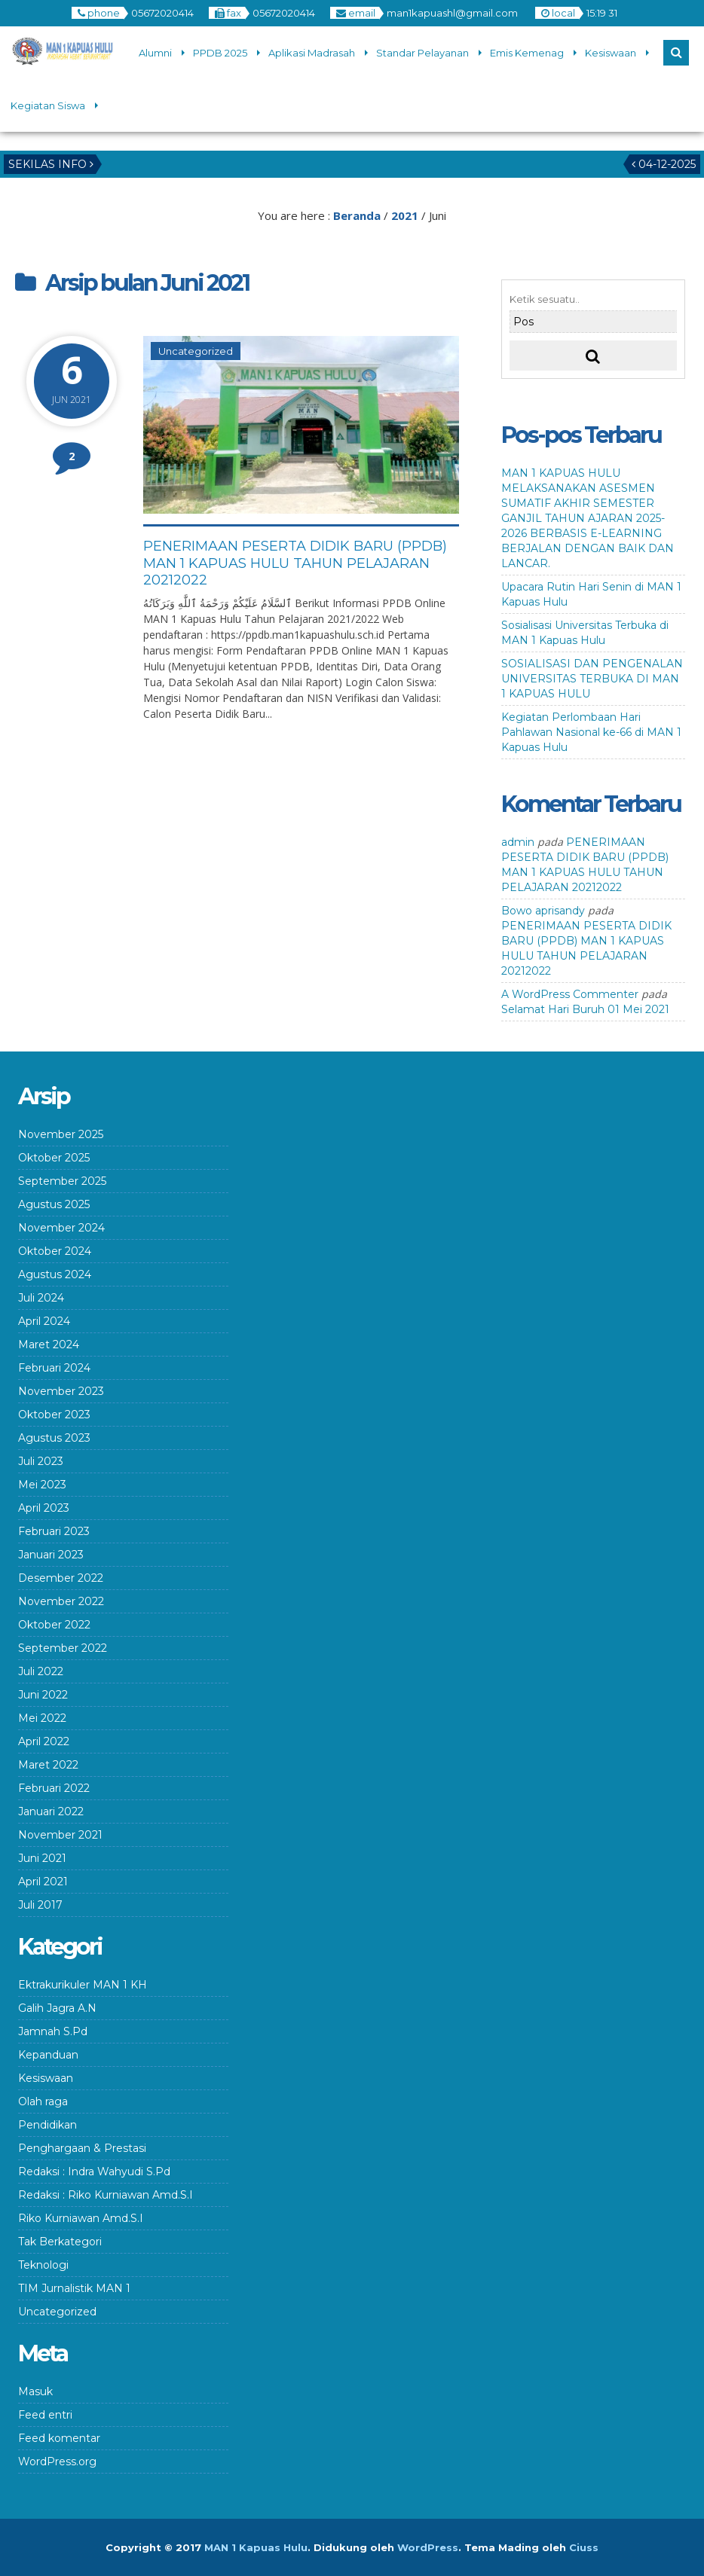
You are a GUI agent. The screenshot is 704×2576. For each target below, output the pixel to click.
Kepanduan (48, 2055)
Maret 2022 (48, 1765)
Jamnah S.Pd (52, 2031)
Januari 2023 (51, 1554)
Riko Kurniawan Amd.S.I (80, 2218)
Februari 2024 (54, 1368)
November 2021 (60, 1835)
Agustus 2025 (54, 1204)
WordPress (427, 2547)
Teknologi (43, 2265)
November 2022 (61, 1601)
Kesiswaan (610, 53)
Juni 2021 (42, 1858)
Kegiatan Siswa (48, 105)
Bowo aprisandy (543, 910)
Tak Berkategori (60, 2241)
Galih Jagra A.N (57, 2008)
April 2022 (43, 1741)
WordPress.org (57, 2461)
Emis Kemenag (527, 53)
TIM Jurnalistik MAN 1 (74, 2288)
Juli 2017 (40, 1905)
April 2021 (43, 1881)
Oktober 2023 (54, 1414)
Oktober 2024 (54, 1251)
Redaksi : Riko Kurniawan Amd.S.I (105, 2195)
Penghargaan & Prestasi (82, 2148)
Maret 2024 (48, 1344)
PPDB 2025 (220, 53)
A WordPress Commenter (569, 994)
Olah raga (43, 2101)
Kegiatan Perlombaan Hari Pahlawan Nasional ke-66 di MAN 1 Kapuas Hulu (591, 732)
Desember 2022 (60, 1578)
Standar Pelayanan (422, 53)
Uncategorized (195, 351)
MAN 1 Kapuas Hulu (256, 2547)
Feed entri (45, 2415)
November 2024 (61, 1228)
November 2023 (61, 1391)
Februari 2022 (54, 1788)
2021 (404, 215)
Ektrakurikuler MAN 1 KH (82, 1985)
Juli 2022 (40, 1671)
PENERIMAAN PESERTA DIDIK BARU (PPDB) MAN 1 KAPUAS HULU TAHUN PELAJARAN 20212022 (295, 563)
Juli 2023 (40, 1461)
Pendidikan (47, 2125)
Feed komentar (59, 2438)
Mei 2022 (42, 1718)
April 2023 (43, 1508)
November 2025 (60, 1134)
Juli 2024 (41, 1298)
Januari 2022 (51, 1811)
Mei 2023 (42, 1484)
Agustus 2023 (54, 1438)
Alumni (155, 53)
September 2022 (62, 1648)
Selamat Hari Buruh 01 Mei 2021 (585, 1009)
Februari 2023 (54, 1531)
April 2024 (44, 1321)
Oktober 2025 (54, 1157)
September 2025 (62, 1181)
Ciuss (583, 2547)
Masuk (35, 2391)
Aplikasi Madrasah (311, 53)
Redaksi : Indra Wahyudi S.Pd (94, 2171)
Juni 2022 (43, 1695)
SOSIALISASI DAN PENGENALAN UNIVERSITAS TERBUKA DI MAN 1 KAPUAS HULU (592, 678)
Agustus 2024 (54, 1274)
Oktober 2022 (54, 1624)
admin (517, 842)
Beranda (357, 215)
